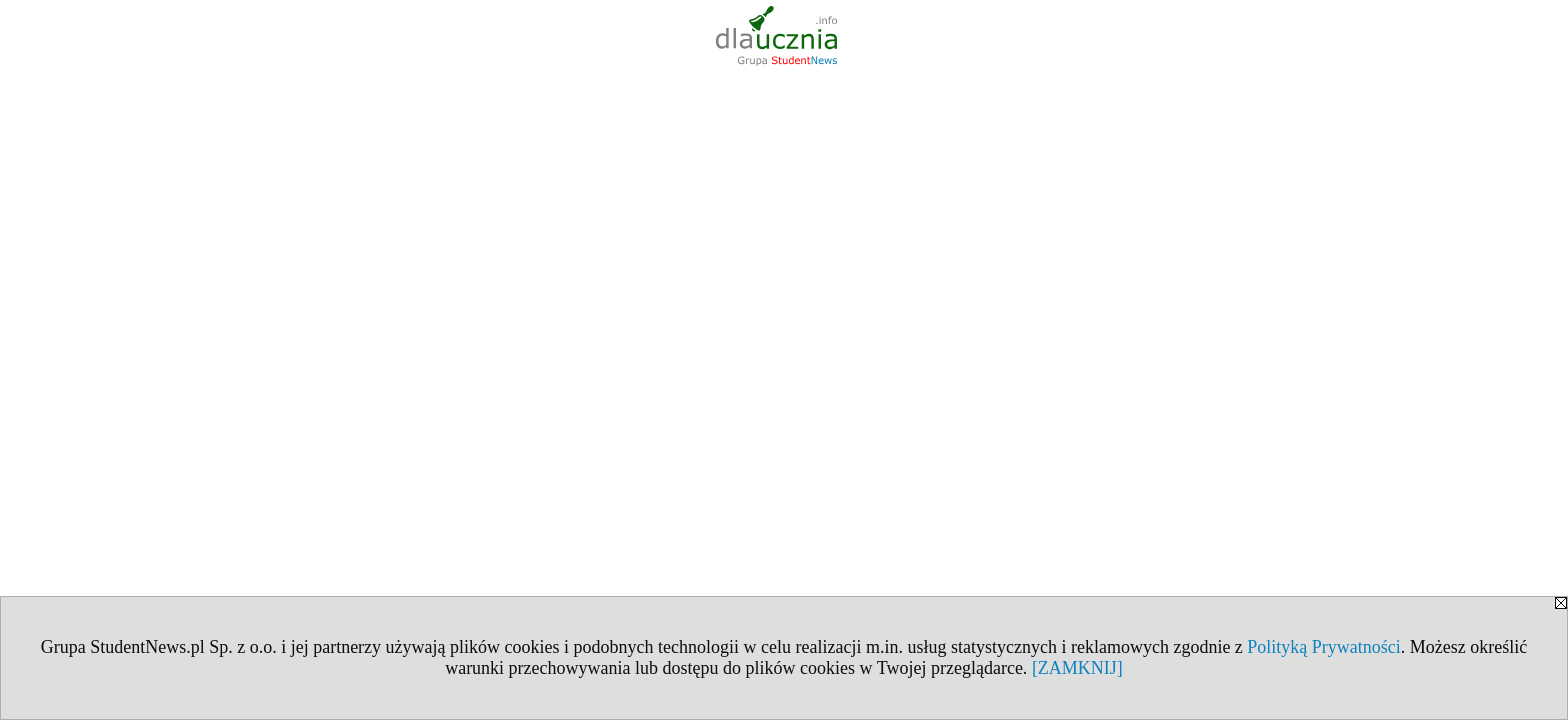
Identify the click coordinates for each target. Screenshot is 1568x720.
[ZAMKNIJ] (1077, 668)
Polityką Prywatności (1324, 647)
